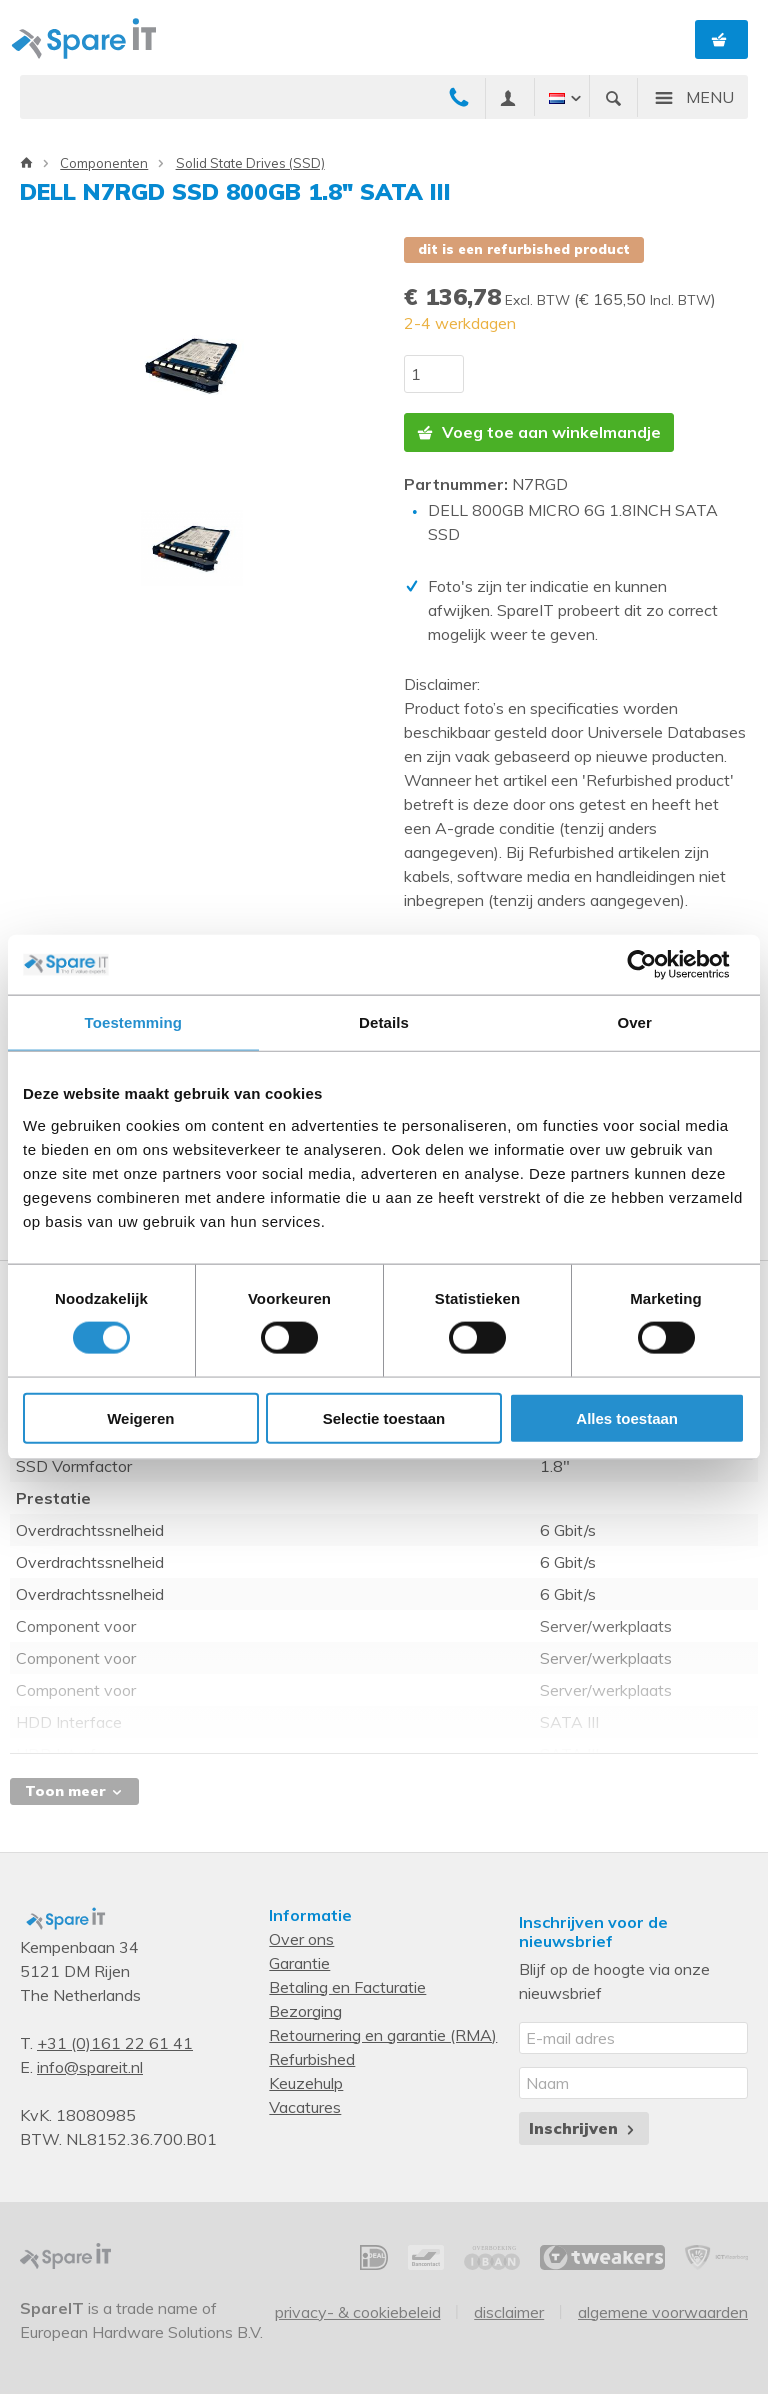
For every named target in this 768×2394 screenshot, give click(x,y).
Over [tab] (634, 1022)
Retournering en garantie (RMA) (383, 2035)
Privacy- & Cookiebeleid (358, 2312)
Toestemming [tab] (134, 1022)
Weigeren (140, 1417)
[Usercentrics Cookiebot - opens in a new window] (657, 965)
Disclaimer (509, 2312)
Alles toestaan (627, 1417)
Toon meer (74, 1791)
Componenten (104, 163)
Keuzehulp (306, 2083)
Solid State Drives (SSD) (250, 163)
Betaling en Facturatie (347, 1987)
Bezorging (305, 2011)
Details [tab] (384, 1022)
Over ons (301, 1939)
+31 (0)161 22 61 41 (115, 2043)
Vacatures (305, 2107)
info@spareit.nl (90, 2067)
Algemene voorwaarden (663, 2312)
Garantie (299, 1963)
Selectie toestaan (384, 1417)
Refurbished (312, 2059)
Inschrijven (583, 2128)
